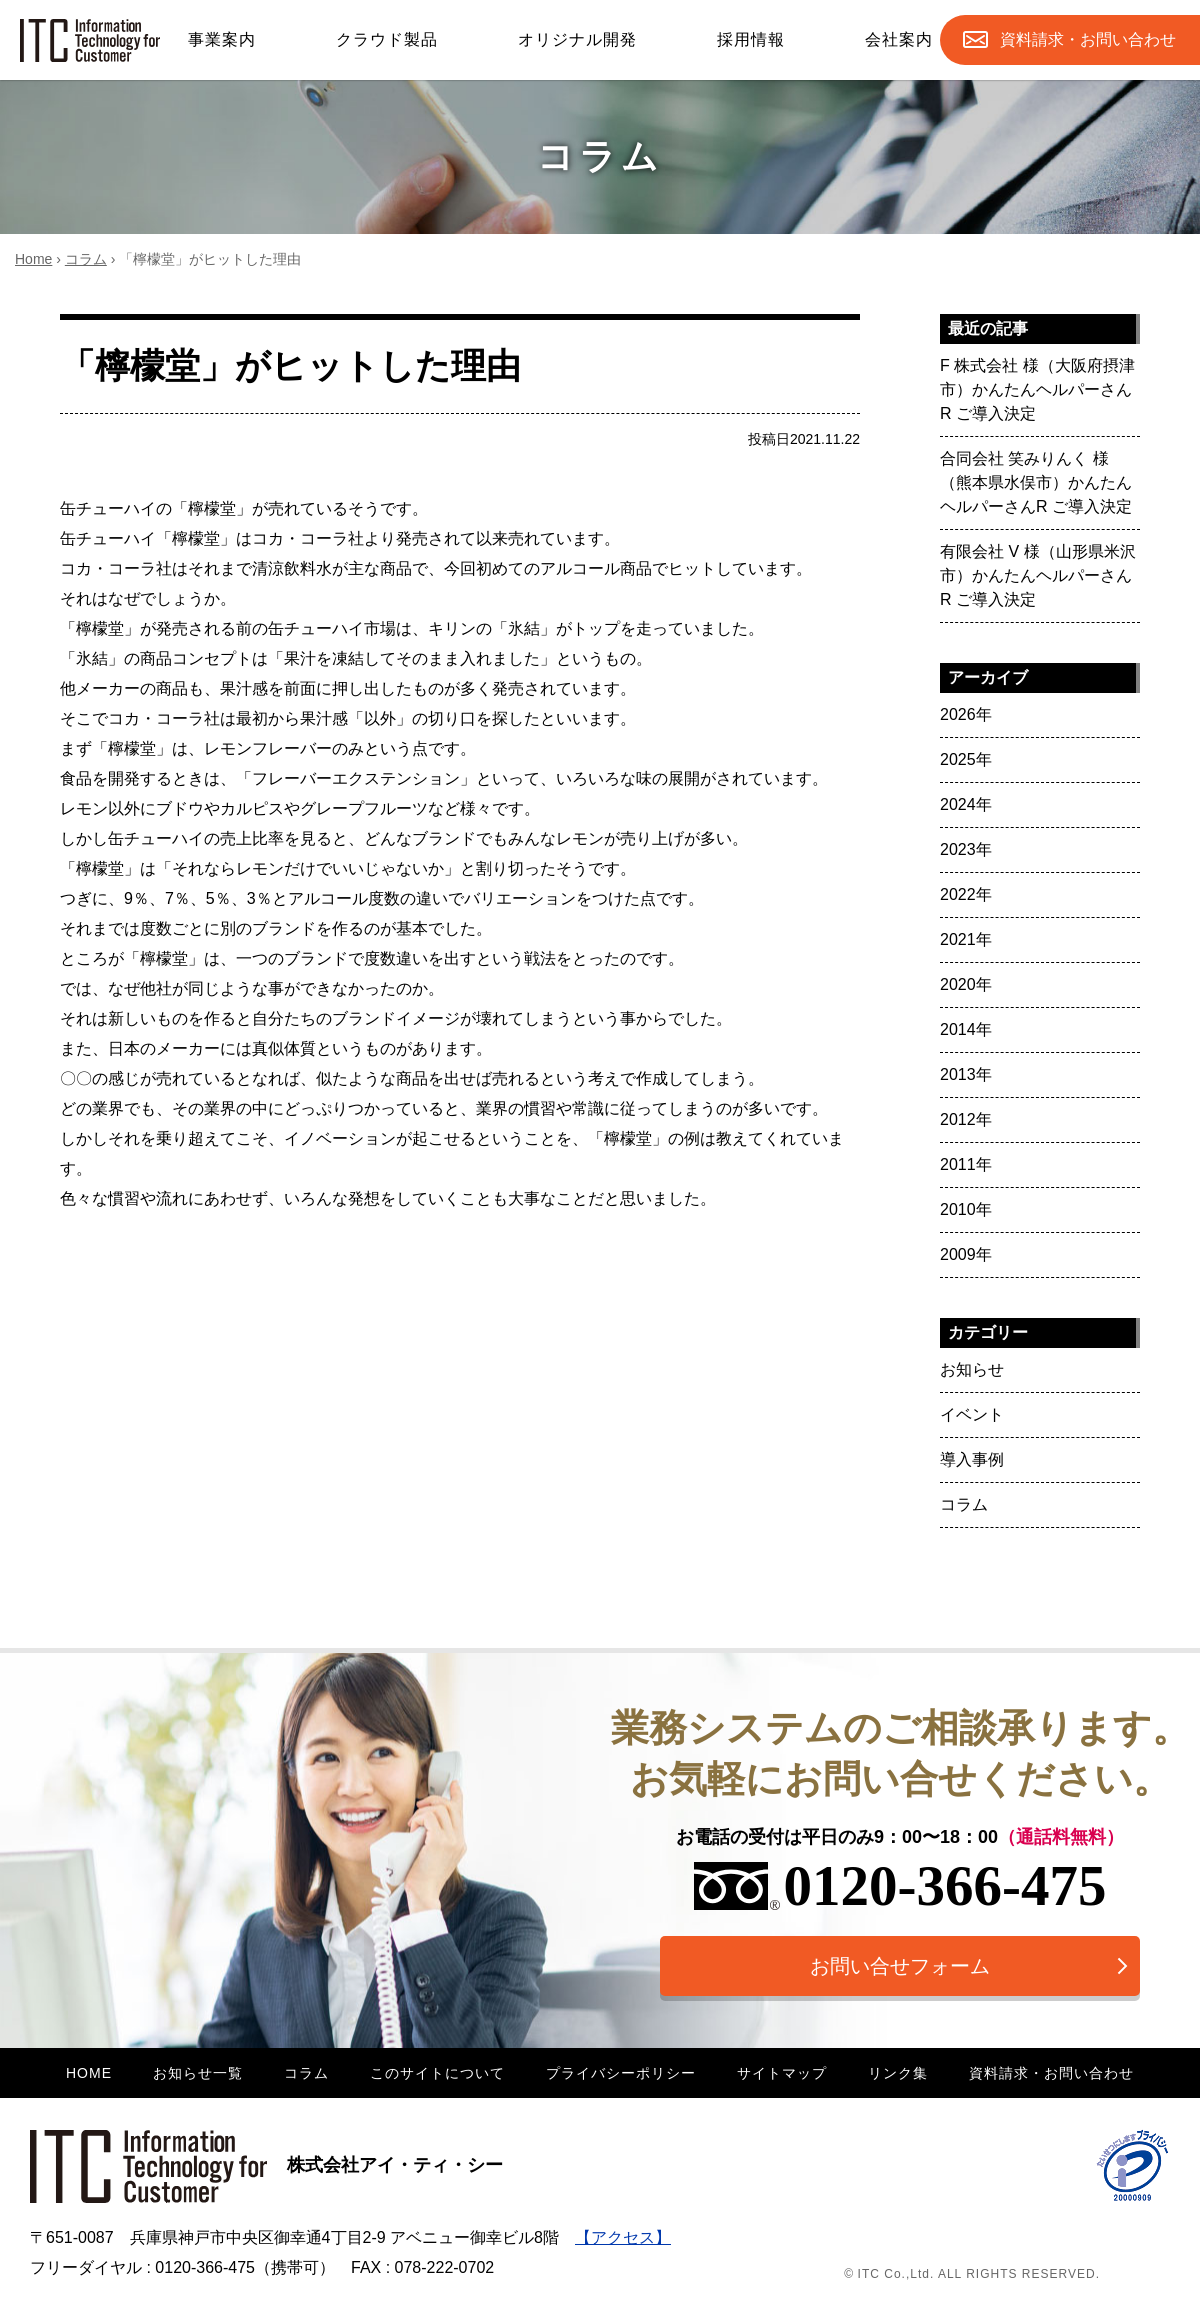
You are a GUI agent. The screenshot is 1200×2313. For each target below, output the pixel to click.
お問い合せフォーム (900, 1966)
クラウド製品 (387, 39)
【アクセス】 (623, 2237)
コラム (86, 259)
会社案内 (899, 39)
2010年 (966, 1209)
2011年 (966, 1164)
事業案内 (222, 39)
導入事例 (972, 1459)
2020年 (966, 984)
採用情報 (751, 39)
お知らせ (972, 1369)
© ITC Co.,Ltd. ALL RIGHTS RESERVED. (972, 2274)
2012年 (966, 1119)
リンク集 (898, 2073)
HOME (89, 2073)
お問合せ (1088, 40)
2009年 (966, 1254)
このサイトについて (437, 2073)
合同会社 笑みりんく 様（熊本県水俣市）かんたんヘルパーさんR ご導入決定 (1036, 482)
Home (33, 259)
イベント (972, 1414)
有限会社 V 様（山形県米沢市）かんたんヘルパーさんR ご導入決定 (1038, 575)
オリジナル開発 (577, 39)
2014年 (966, 1029)
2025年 (966, 759)
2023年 (966, 849)
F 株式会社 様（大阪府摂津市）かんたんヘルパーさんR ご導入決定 (1037, 389)
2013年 (966, 1074)
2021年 (966, 939)
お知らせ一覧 (198, 2073)
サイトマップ (782, 2073)
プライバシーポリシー (621, 2073)
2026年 (966, 714)
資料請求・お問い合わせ (1051, 2073)
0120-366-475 (900, 1885)
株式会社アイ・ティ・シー (266, 2165)
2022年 (966, 894)
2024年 (966, 804)
